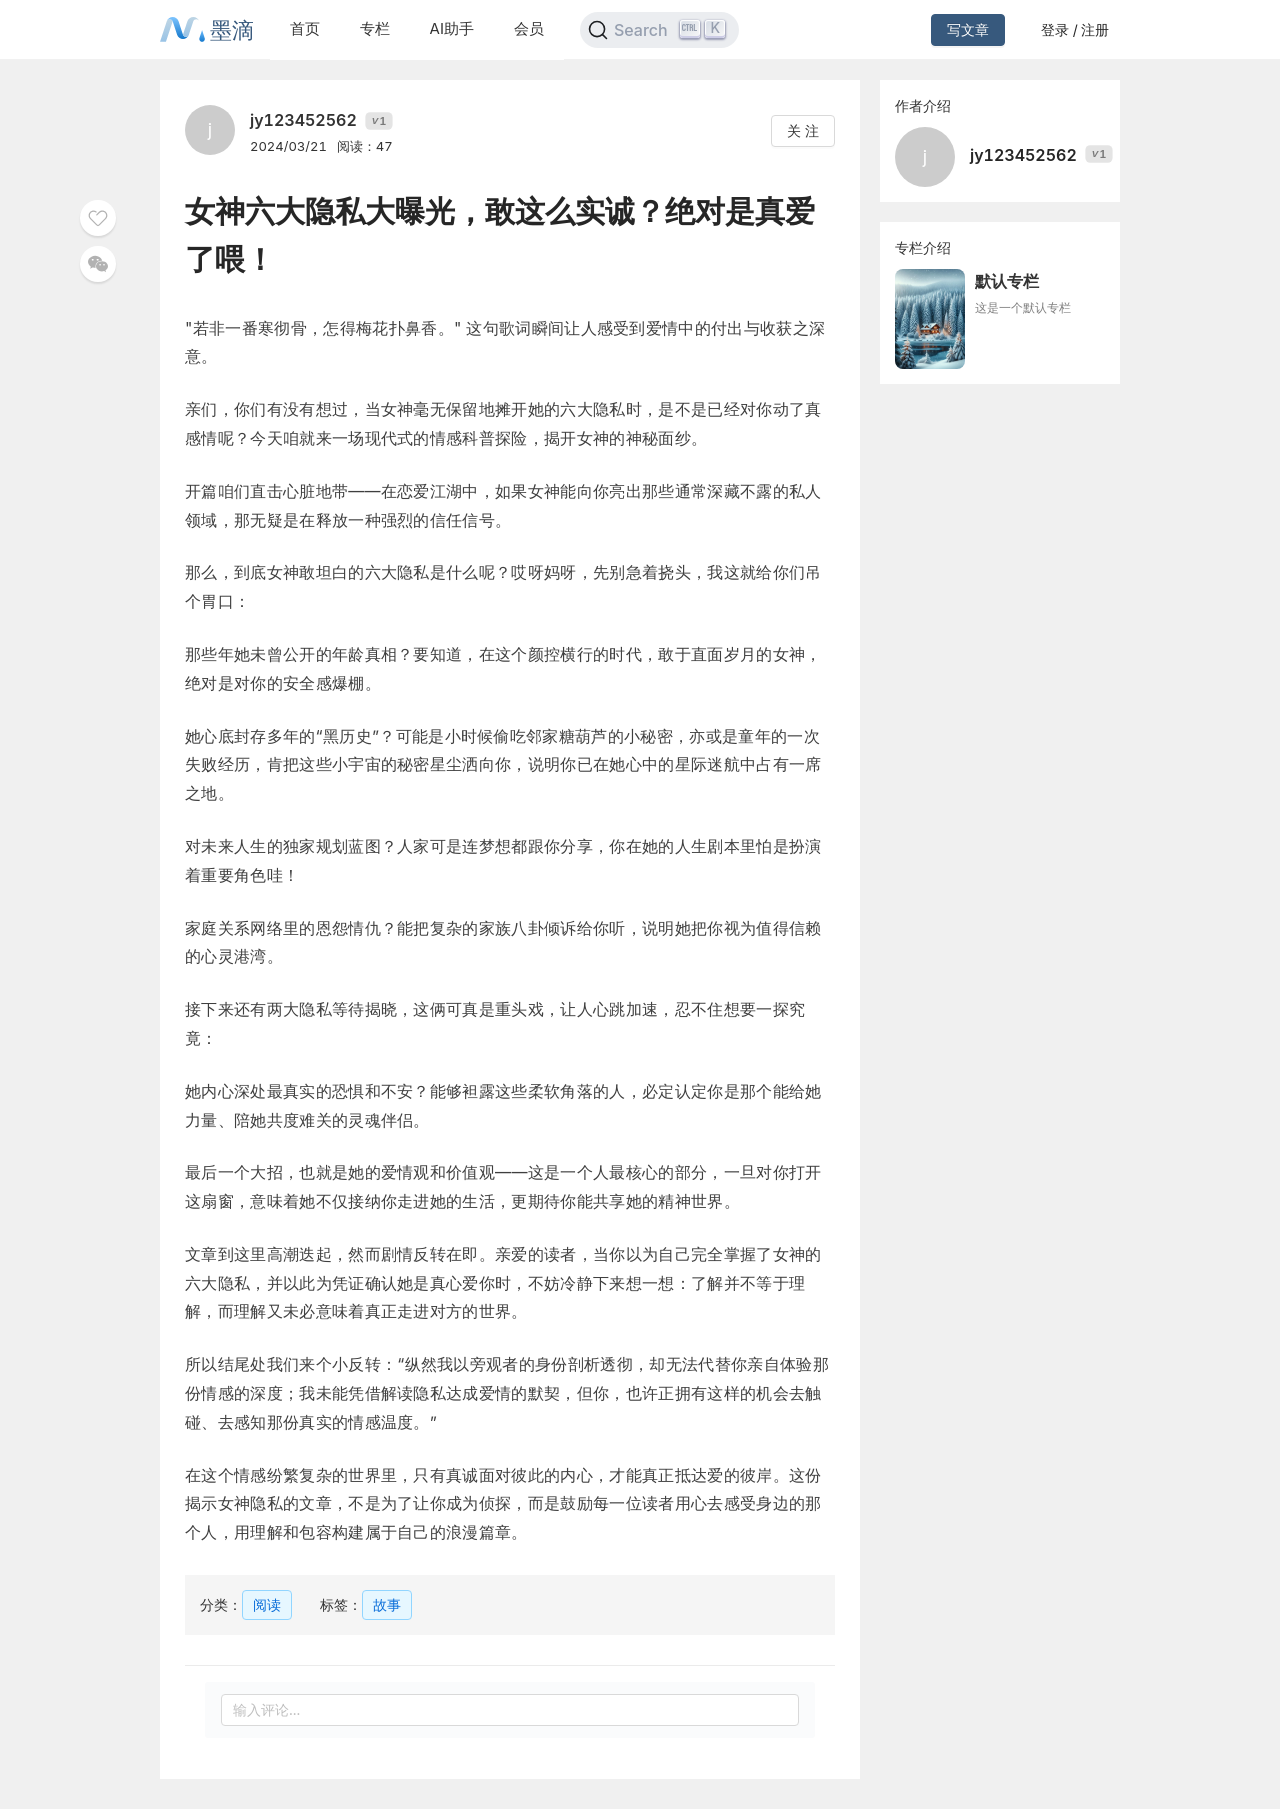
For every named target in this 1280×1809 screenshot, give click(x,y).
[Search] (659, 30)
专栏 (375, 28)
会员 (529, 28)
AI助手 (452, 28)
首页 (305, 28)
